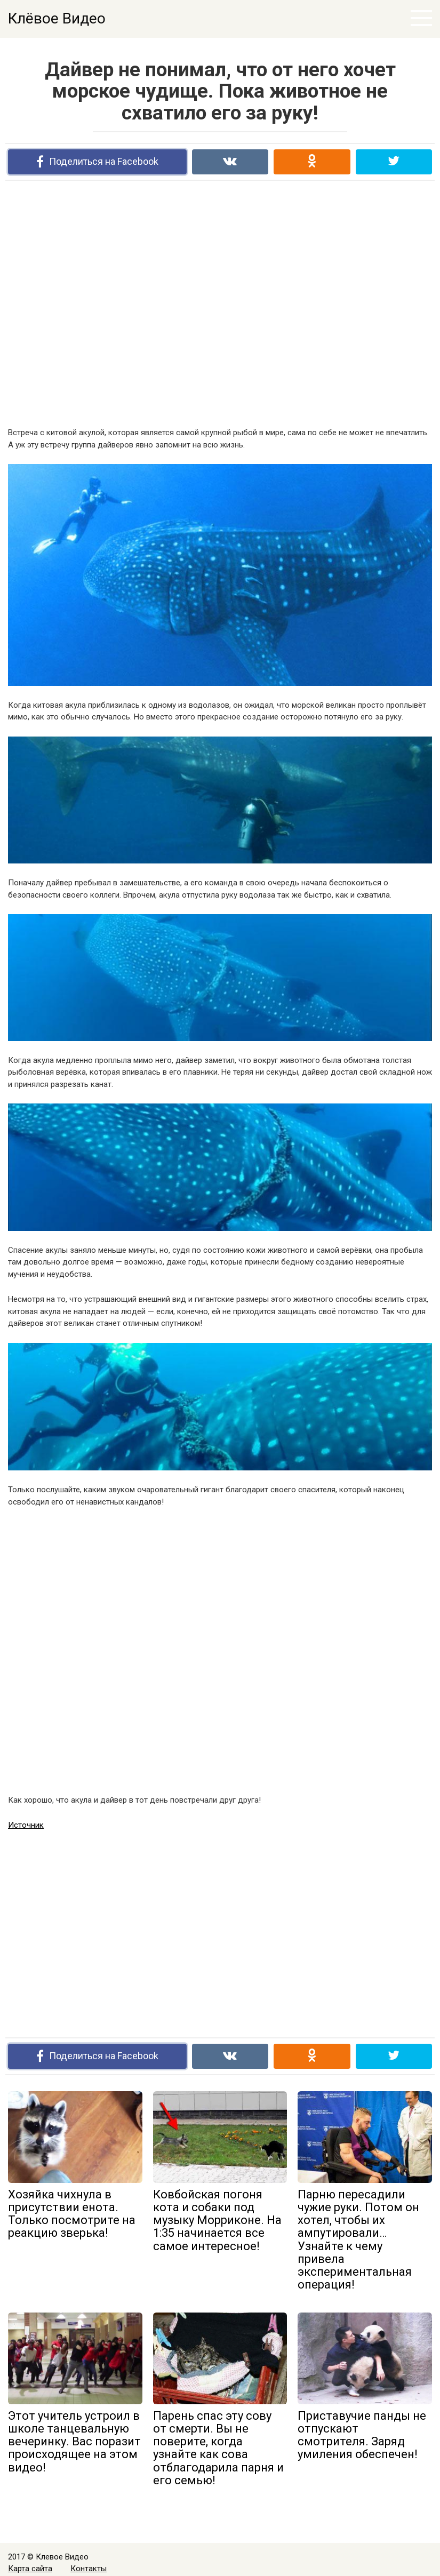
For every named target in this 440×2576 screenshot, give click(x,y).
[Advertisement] (220, 303)
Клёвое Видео (57, 18)
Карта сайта (30, 2568)
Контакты (88, 2568)
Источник (26, 1825)
